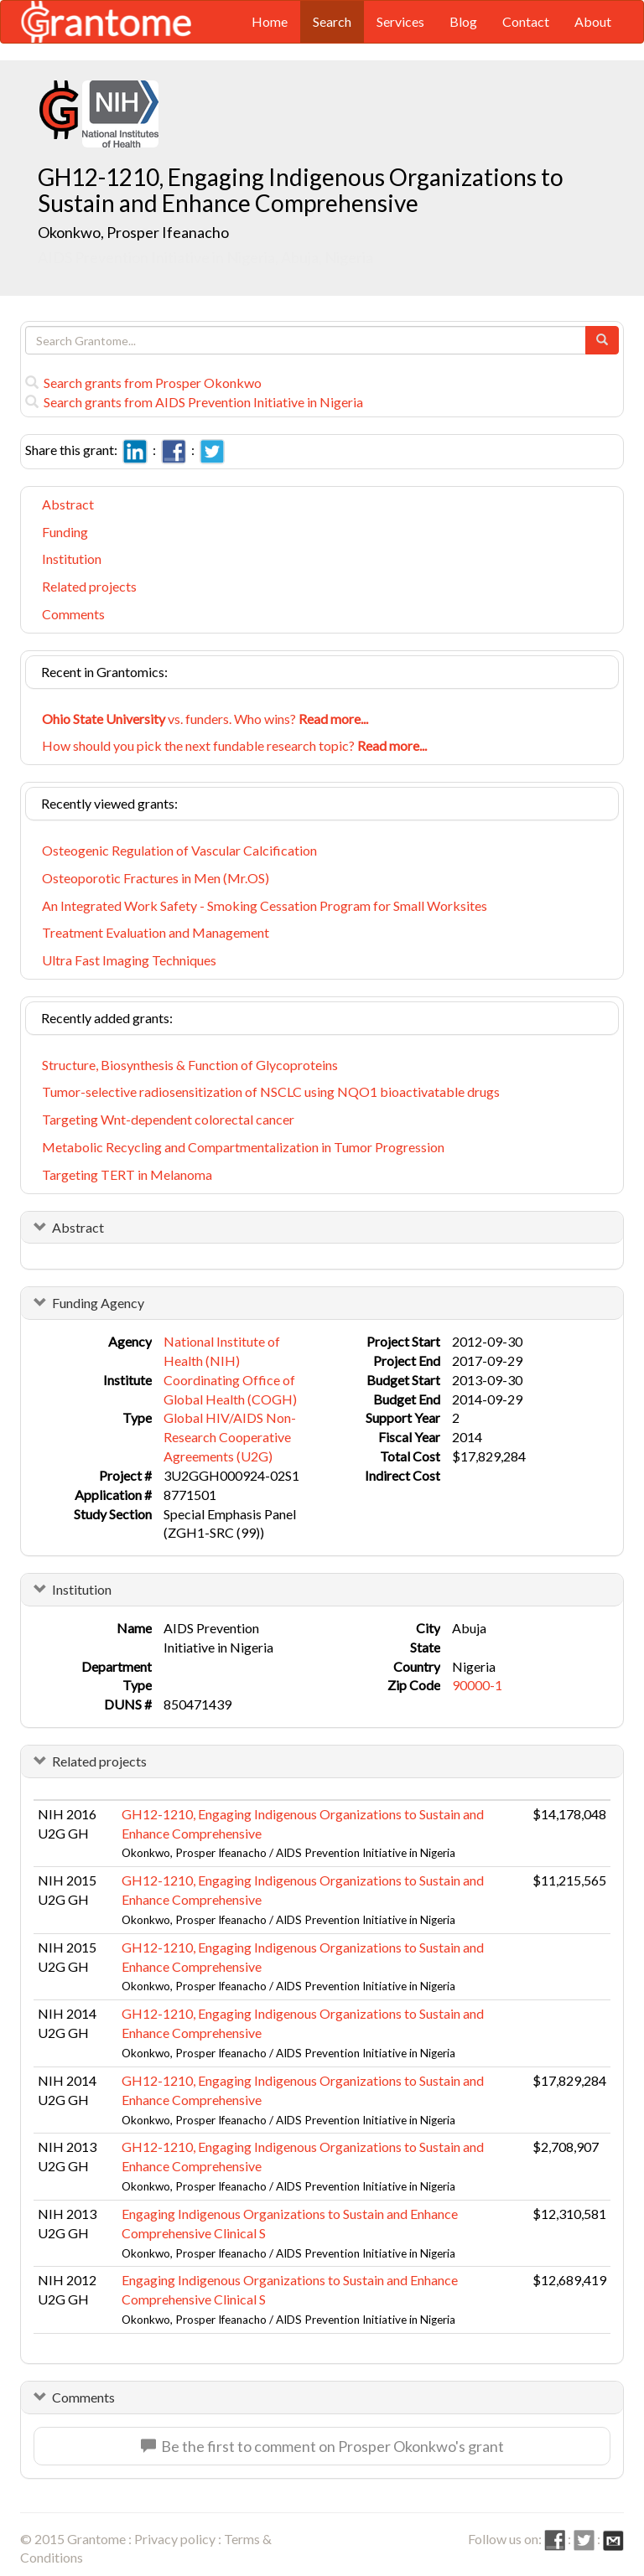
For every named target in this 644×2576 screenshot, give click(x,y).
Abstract (68, 504)
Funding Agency (98, 1303)
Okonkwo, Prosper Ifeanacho (133, 232)
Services (400, 21)
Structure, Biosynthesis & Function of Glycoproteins (190, 1065)
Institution (71, 558)
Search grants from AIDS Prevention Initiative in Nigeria (194, 402)
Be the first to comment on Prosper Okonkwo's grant (322, 2446)
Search (332, 21)
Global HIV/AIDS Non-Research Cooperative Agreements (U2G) (230, 1437)
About (592, 21)
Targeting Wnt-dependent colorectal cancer (168, 1119)
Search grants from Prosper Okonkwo (143, 383)
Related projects (89, 586)
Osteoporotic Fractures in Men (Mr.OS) (155, 878)
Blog (463, 21)
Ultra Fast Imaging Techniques (129, 960)
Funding (65, 532)
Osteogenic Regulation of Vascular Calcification (179, 850)
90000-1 (477, 1685)
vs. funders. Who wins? (205, 719)
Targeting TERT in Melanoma (127, 1174)
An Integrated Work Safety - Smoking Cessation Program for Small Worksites (264, 905)
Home (270, 21)
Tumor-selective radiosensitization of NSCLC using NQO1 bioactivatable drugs (271, 1091)
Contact (525, 21)
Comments (73, 614)
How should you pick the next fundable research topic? (234, 745)
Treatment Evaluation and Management (155, 932)
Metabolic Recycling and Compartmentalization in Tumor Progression (243, 1147)
